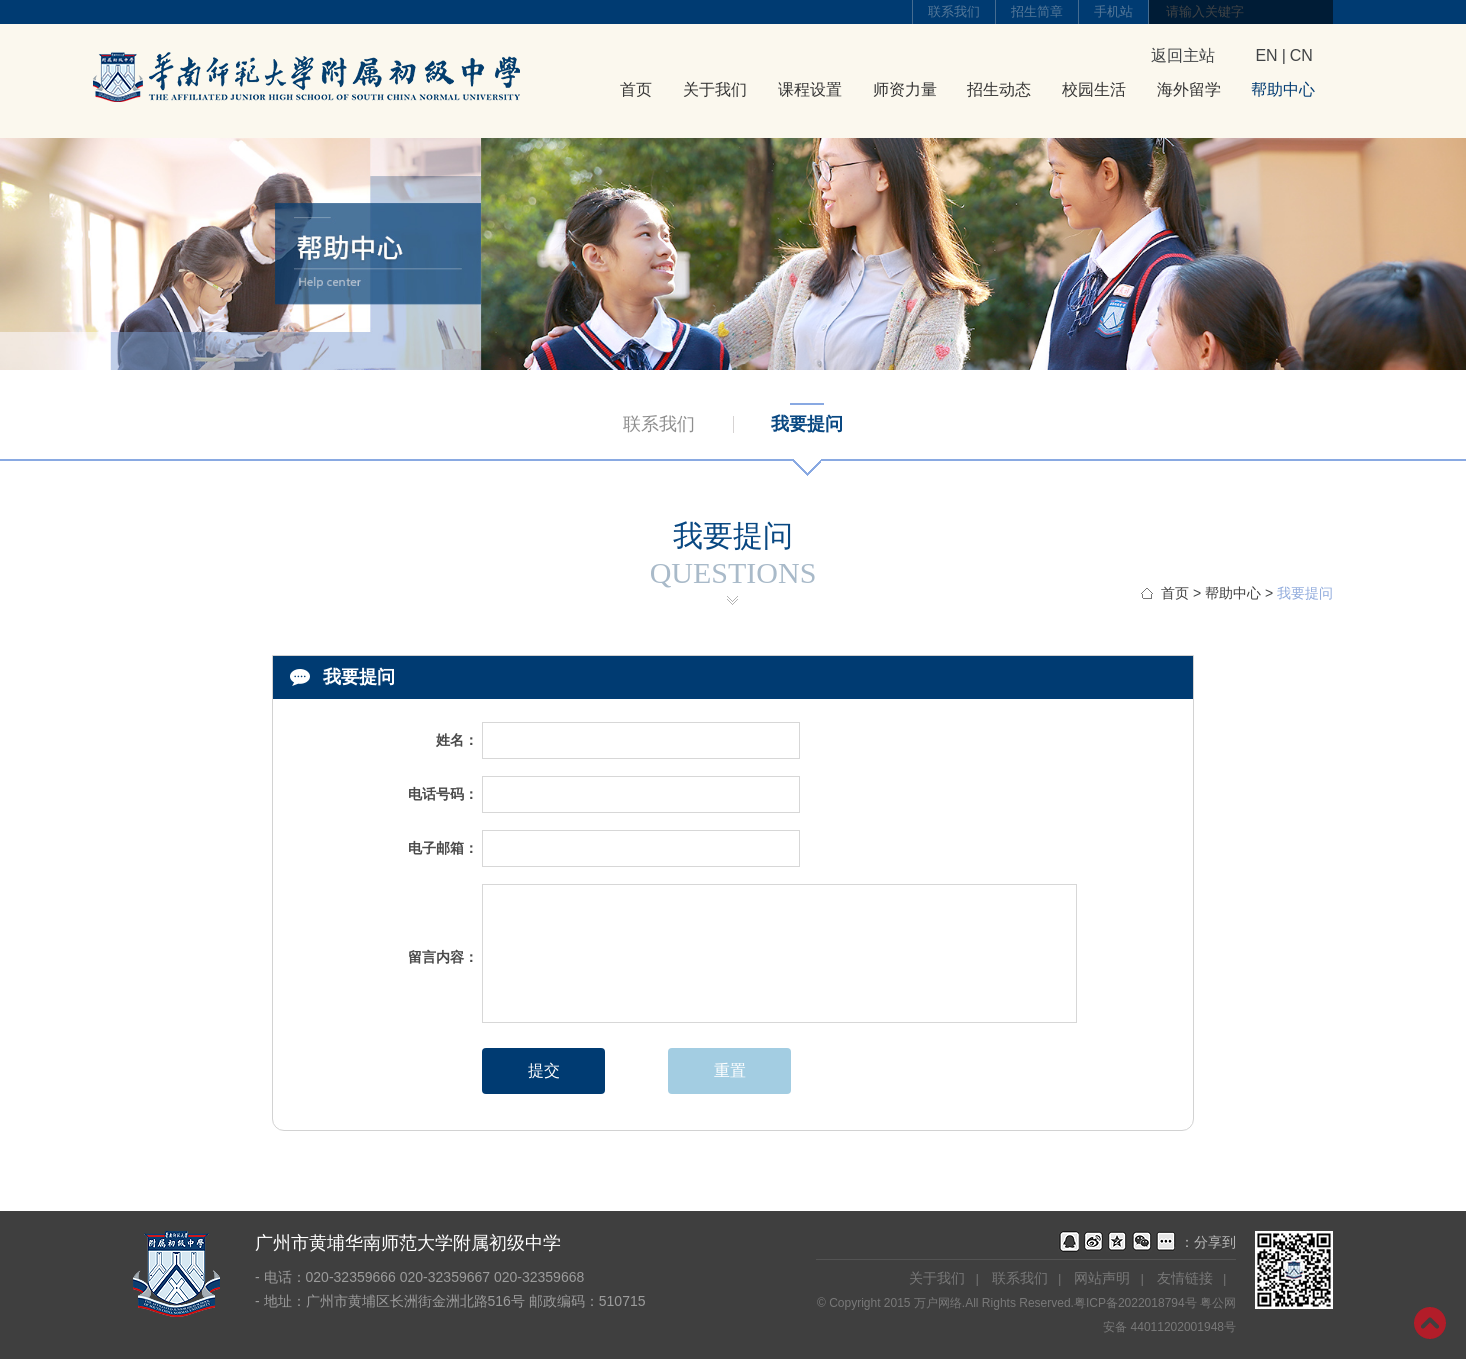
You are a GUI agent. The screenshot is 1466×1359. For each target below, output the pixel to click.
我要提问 (807, 424)
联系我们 (954, 11)
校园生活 (1094, 89)
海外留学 (1189, 89)
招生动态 (999, 89)
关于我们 (715, 89)
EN (1266, 55)
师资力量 (905, 89)
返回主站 (1183, 55)
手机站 (1113, 11)
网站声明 (1102, 1278)
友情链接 (1185, 1278)
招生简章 (1037, 11)
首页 (636, 89)
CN (1301, 55)
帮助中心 (1283, 89)
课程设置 (810, 89)
